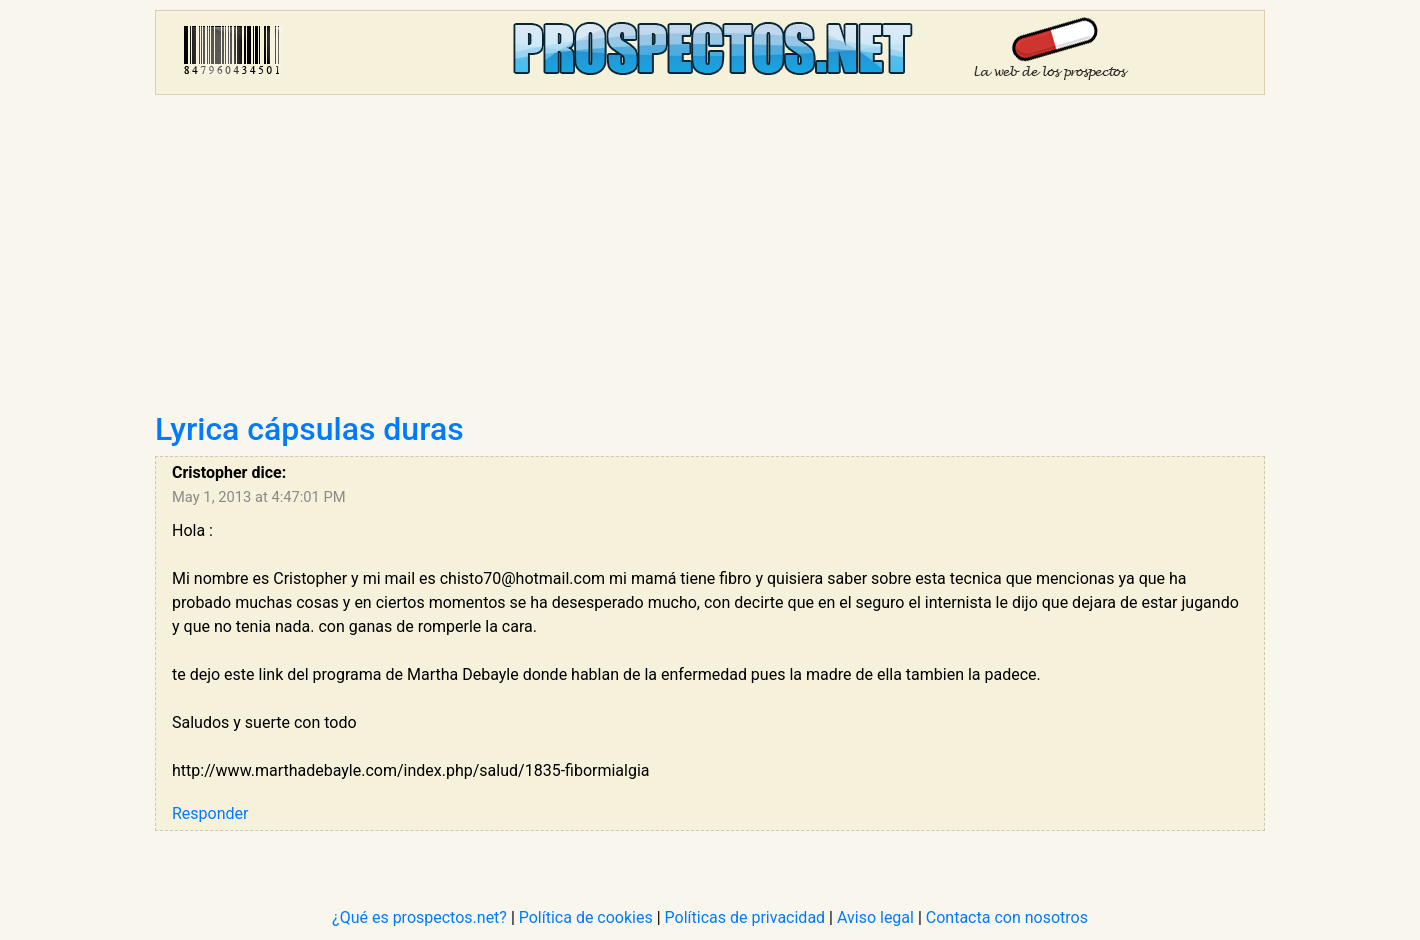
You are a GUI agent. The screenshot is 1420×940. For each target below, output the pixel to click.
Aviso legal (875, 917)
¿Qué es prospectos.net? (419, 917)
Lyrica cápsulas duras (309, 429)
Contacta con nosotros (1007, 917)
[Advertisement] (710, 260)
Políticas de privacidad (745, 917)
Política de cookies (586, 917)
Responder (210, 813)
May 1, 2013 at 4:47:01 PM (259, 497)
